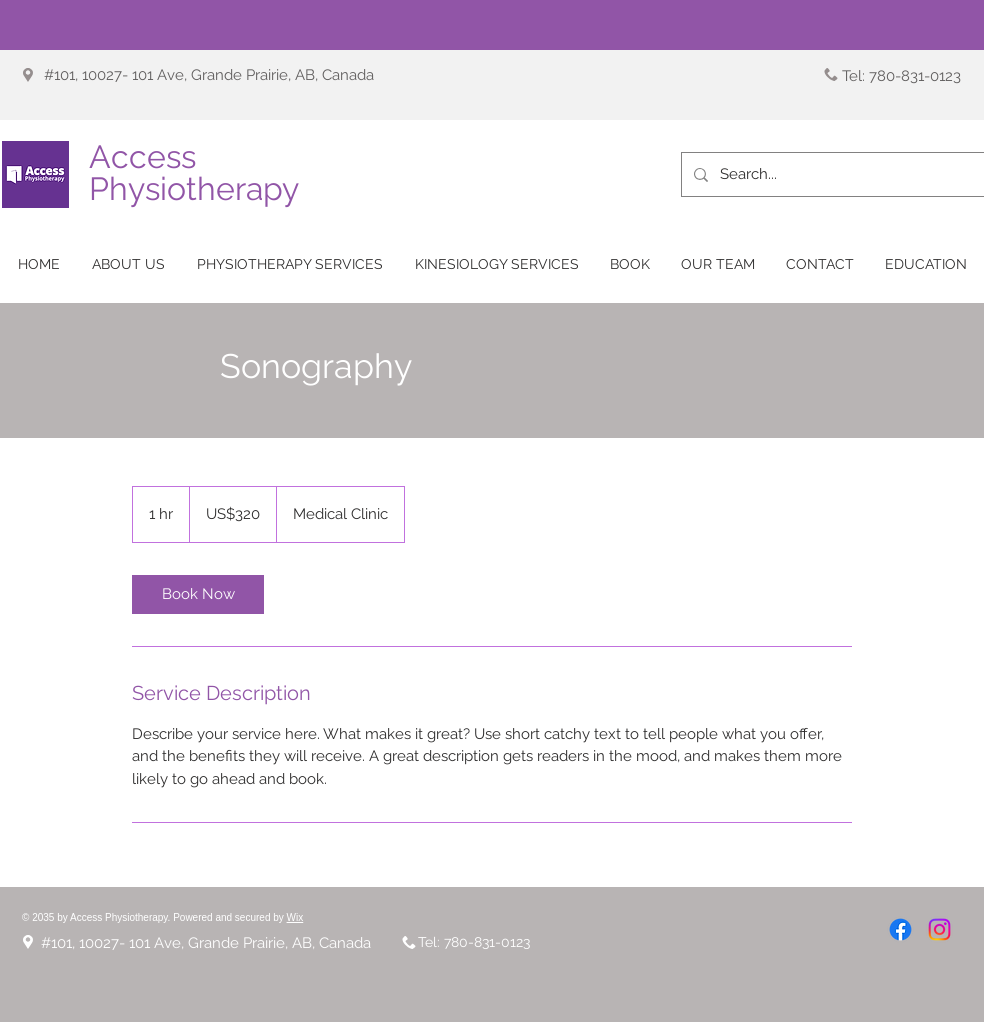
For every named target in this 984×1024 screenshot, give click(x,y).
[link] (198, 594)
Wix (295, 917)
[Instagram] (939, 929)
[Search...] (831, 174)
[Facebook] (900, 929)
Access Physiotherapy (194, 172)
